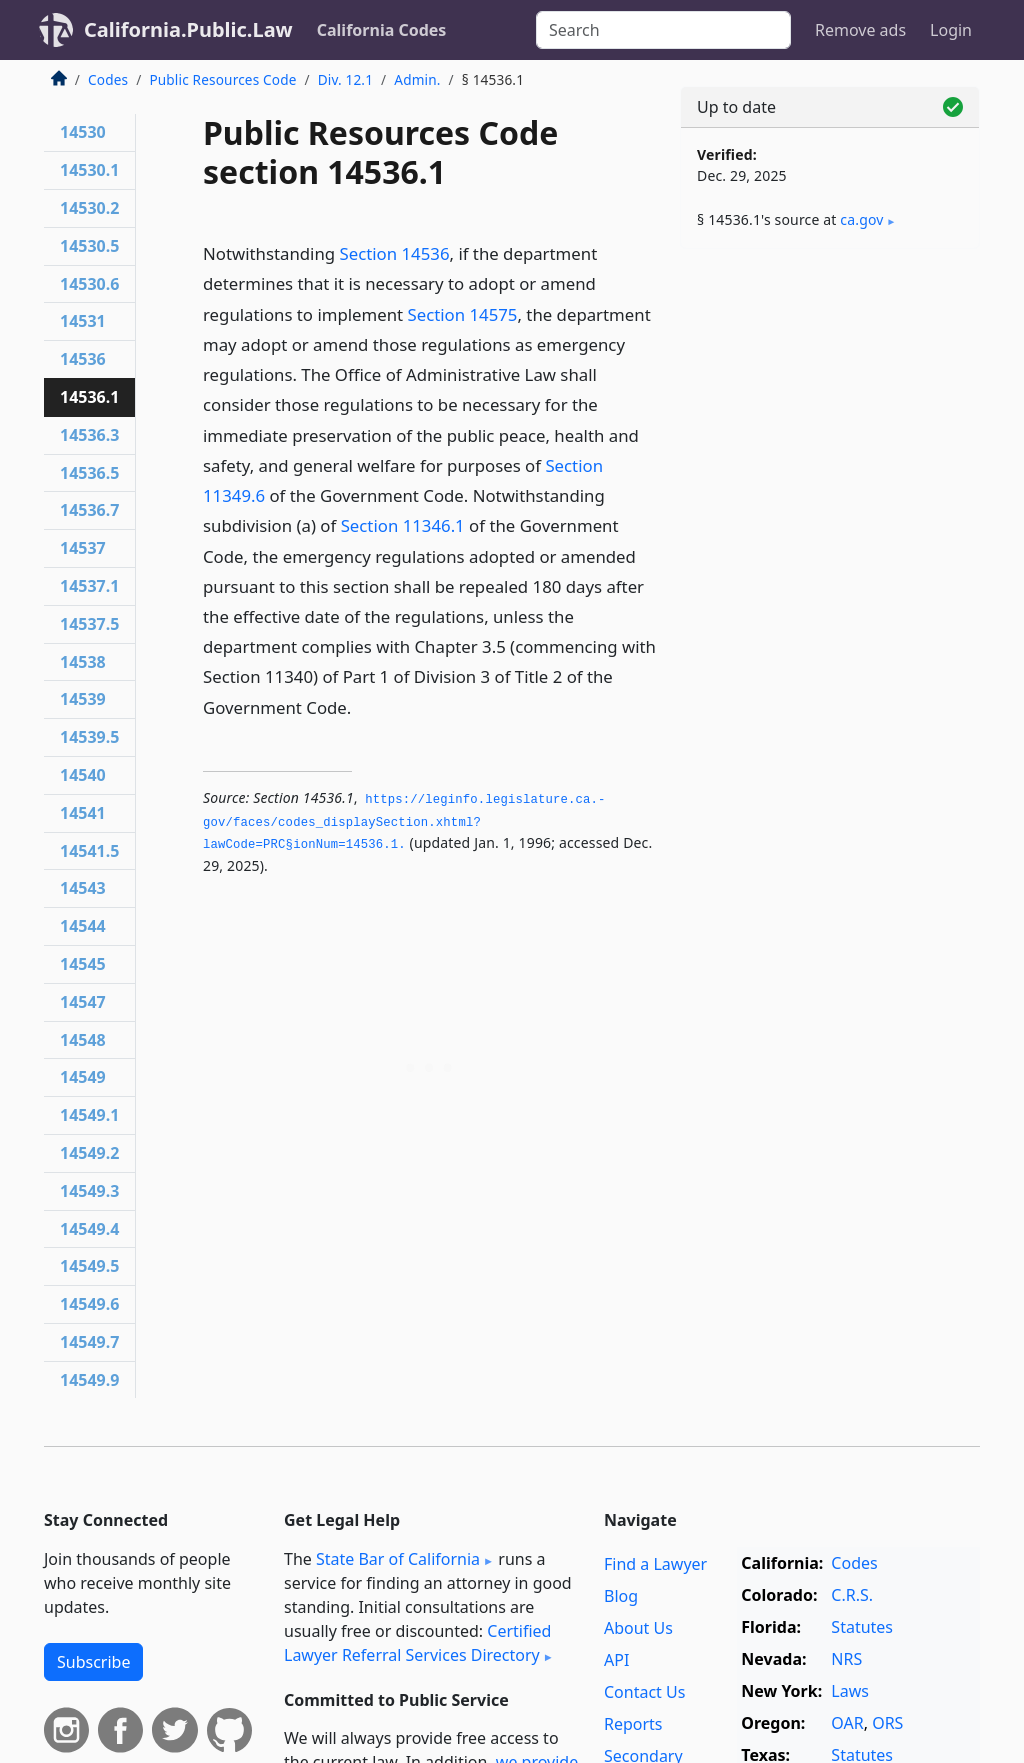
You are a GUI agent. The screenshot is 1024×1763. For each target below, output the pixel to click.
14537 (83, 548)
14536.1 (89, 397)
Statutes (862, 1627)
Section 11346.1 (403, 525)
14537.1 (89, 586)
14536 (83, 359)
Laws (850, 1691)
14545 (83, 964)
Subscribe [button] (93, 1662)
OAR (847, 1723)
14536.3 (89, 435)
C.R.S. (852, 1595)
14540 (83, 775)
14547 (83, 1002)
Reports (633, 1724)
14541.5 (89, 851)
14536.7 (89, 510)
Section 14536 (395, 253)
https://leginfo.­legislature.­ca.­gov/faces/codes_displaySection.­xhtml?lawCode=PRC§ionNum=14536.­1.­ (404, 822)
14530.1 (89, 170)
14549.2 (89, 1153)
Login (951, 30)
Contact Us (644, 1692)
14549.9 (89, 1380)
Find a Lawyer (655, 1564)
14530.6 (89, 284)
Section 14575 (462, 314)
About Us (638, 1628)
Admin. (417, 79)
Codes (108, 79)
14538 (83, 662)
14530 (83, 132)
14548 (83, 1040)
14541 (83, 813)
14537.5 (89, 624)
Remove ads (860, 30)
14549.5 (89, 1266)
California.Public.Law (188, 29)
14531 (83, 321)
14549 (83, 1077)
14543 (83, 888)
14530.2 (89, 208)
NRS (846, 1659)
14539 (83, 699)
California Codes (382, 30)
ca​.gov (861, 219)
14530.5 (89, 246)
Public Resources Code (222, 79)
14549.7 (89, 1342)
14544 (83, 926)
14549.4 (89, 1229)
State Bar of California (398, 1559)
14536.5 (89, 473)
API (616, 1660)
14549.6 (89, 1304)
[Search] (663, 30)
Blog (621, 1596)
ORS (887, 1723)
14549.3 (89, 1191)
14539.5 (89, 737)
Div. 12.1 (345, 79)
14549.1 (89, 1115)
